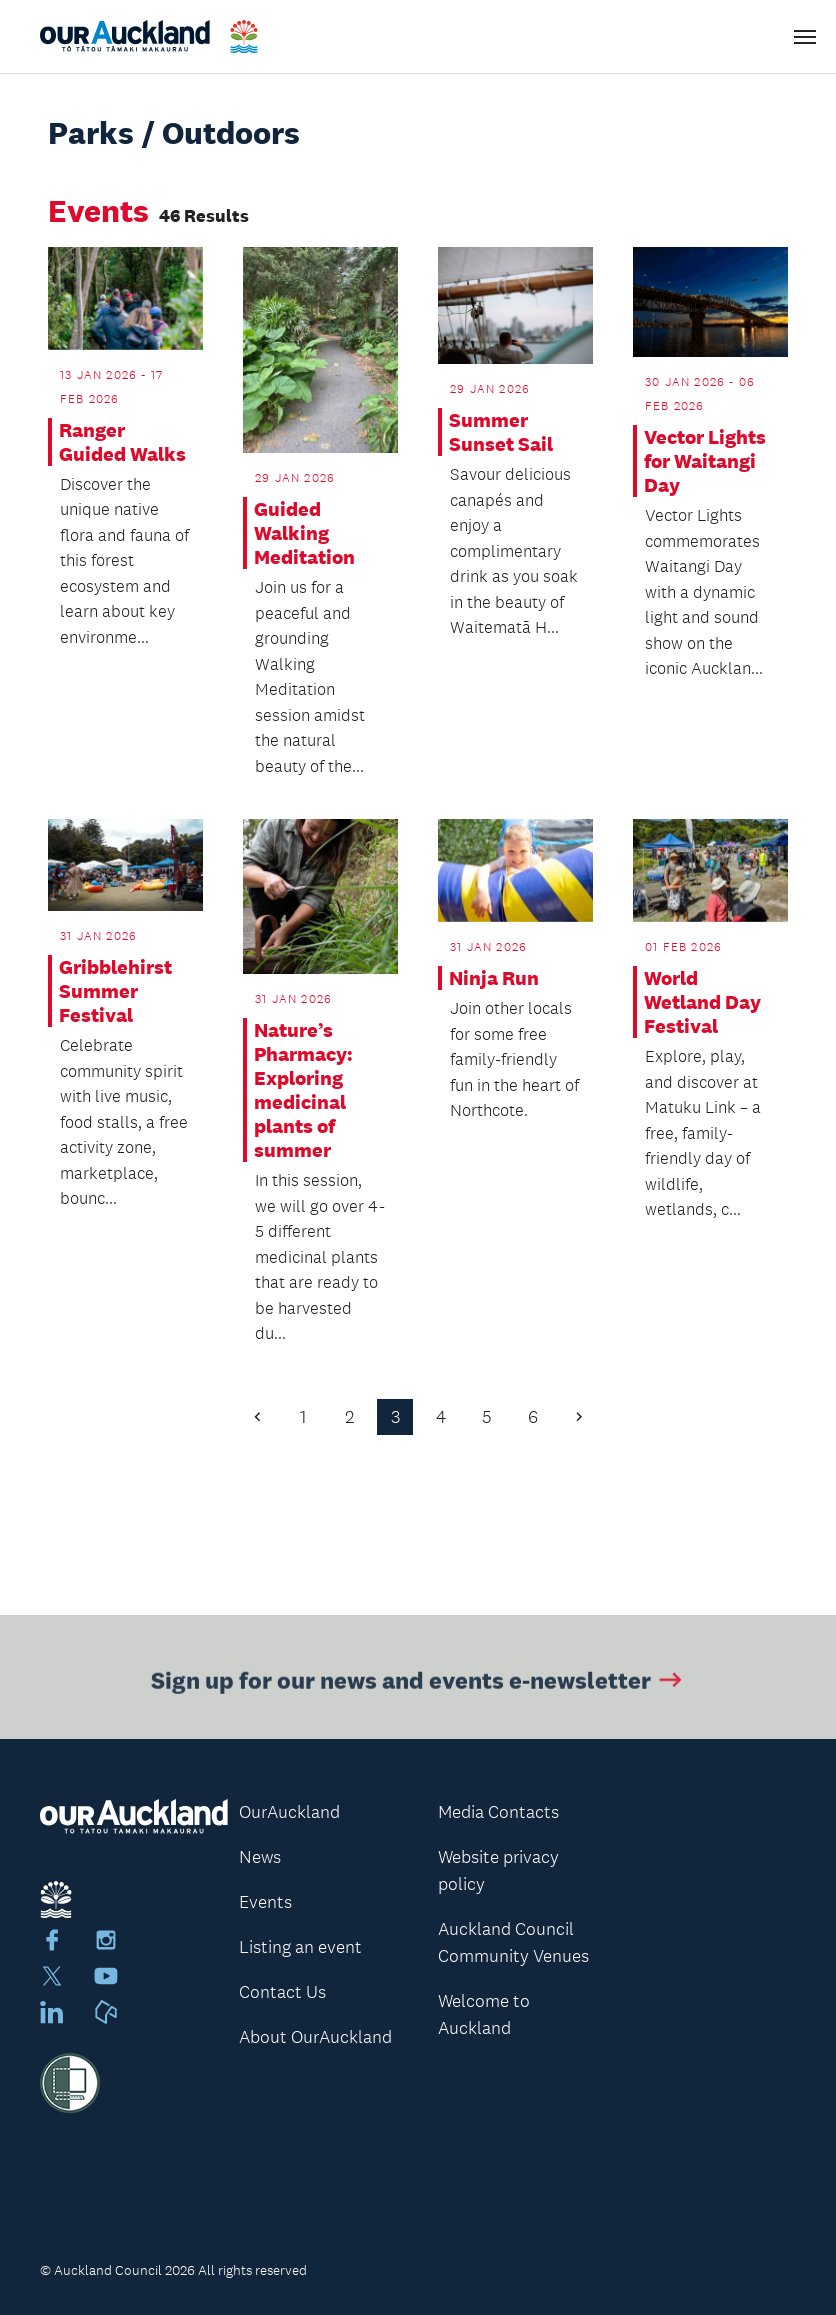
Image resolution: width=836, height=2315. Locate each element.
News (260, 1857)
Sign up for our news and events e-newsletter (418, 1682)
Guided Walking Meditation (304, 533)
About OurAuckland (315, 2037)
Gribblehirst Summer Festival (115, 991)
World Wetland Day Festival (702, 1002)
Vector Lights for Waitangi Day (705, 461)
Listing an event (300, 1947)
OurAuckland (289, 1812)
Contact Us (282, 1992)
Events (265, 1902)
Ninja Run (494, 978)
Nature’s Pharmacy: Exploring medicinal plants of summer (303, 1090)
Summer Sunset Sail (501, 432)
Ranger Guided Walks (122, 442)
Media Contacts (498, 1812)
